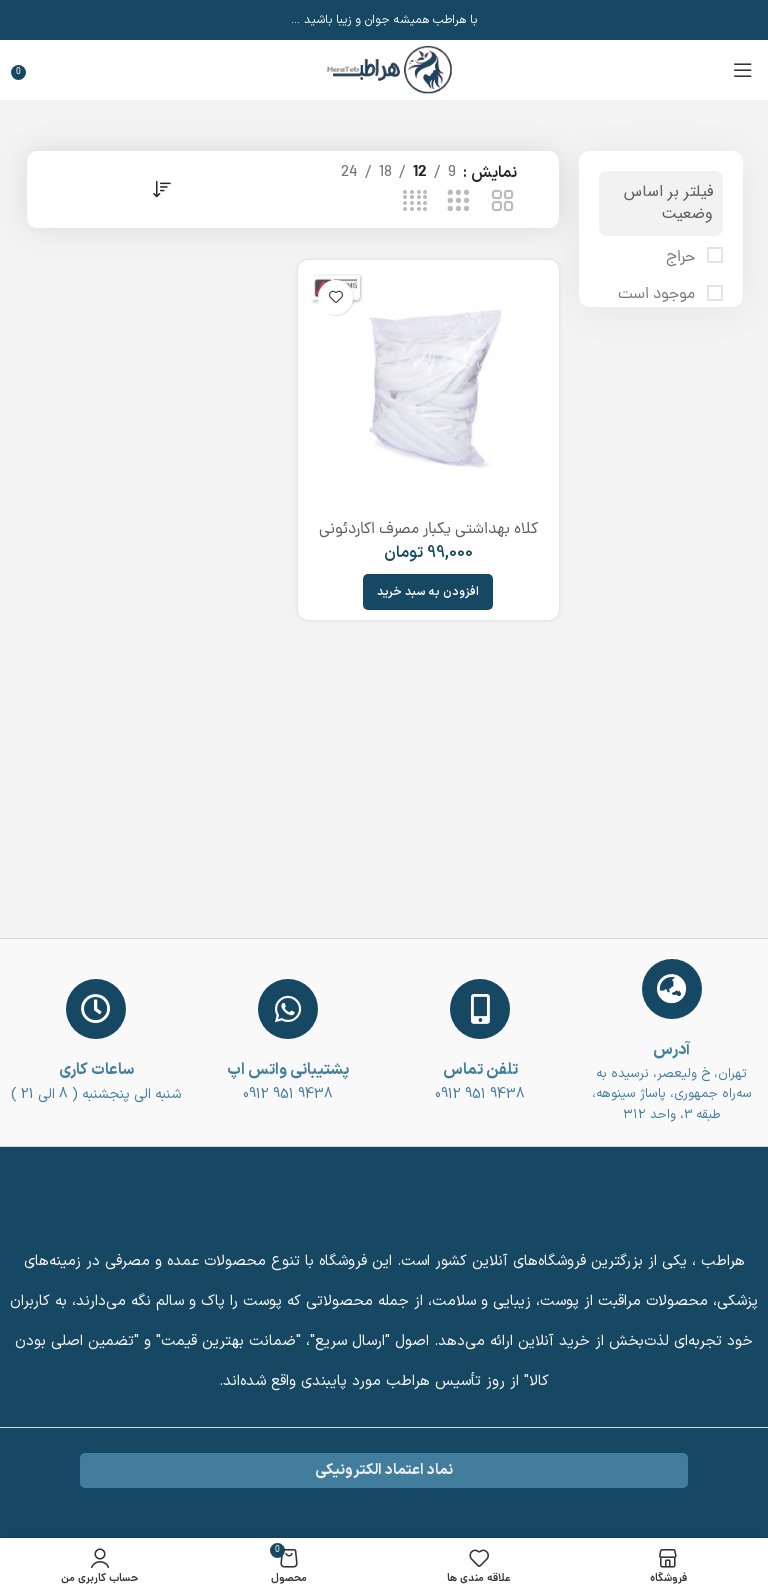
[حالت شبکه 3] (458, 202)
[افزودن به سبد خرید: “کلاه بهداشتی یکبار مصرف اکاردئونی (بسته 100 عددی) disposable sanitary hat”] (428, 592)
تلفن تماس (480, 1070)
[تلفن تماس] (480, 1009)
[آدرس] (672, 989)
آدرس (671, 1050)
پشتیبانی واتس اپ (288, 1070)
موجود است (658, 295)
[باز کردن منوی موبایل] (743, 70)
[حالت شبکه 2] (502, 202)
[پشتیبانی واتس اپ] (288, 1009)
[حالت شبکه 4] (415, 202)
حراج (682, 258)
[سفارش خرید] (161, 189)
